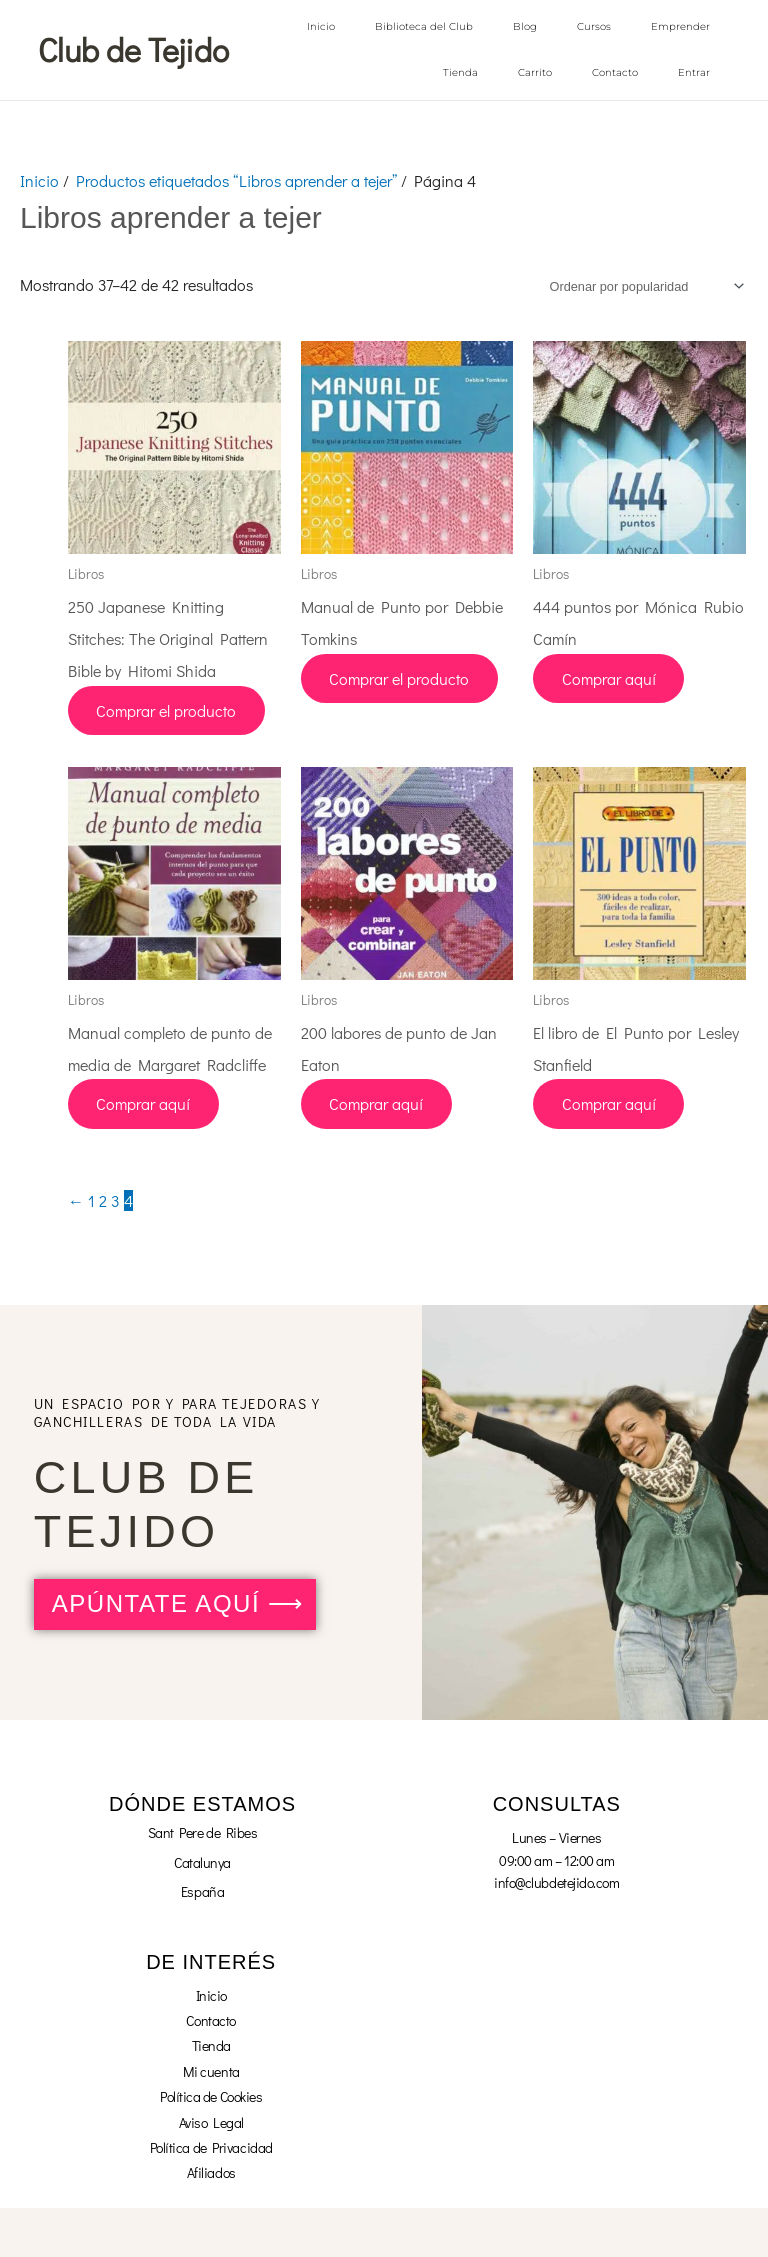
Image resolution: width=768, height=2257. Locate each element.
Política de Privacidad (211, 2146)
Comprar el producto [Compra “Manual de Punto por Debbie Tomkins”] (401, 677)
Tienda (460, 72)
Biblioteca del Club (424, 26)
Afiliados (211, 2171)
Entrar (694, 72)
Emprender (680, 26)
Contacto (615, 72)
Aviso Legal (211, 2121)
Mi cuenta (211, 2070)
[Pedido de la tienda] (643, 286)
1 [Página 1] (91, 1199)
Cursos (594, 26)
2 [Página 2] (103, 1199)
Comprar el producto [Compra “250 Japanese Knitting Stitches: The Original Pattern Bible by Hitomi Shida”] (168, 709)
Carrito (535, 72)
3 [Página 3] (115, 1199)
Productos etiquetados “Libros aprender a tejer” (236, 179)
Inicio (321, 26)
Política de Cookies (211, 2095)
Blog (525, 26)
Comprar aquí (610, 677)
